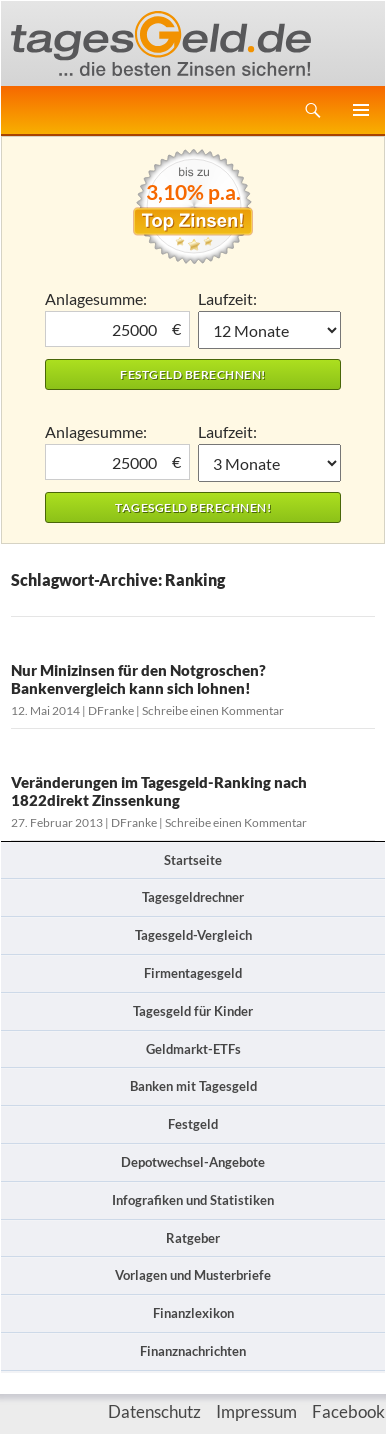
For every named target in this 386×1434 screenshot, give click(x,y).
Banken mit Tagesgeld (193, 1086)
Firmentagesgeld (193, 973)
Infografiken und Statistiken (193, 1200)
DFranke (111, 710)
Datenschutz (154, 1411)
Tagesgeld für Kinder (193, 1011)
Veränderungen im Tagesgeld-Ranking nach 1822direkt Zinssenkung (159, 791)
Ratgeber (193, 1238)
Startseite (193, 860)
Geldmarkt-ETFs (193, 1049)
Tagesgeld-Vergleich (193, 935)
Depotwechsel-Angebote (193, 1162)
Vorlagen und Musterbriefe (193, 1275)
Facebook (348, 1411)
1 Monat (269, 330)
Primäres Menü (361, 110)
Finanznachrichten (193, 1351)
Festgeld (193, 1124)
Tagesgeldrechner (193, 897)
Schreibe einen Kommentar (213, 710)
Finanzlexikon (193, 1313)
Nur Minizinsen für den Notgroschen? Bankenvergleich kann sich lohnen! (138, 679)
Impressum (256, 1411)
